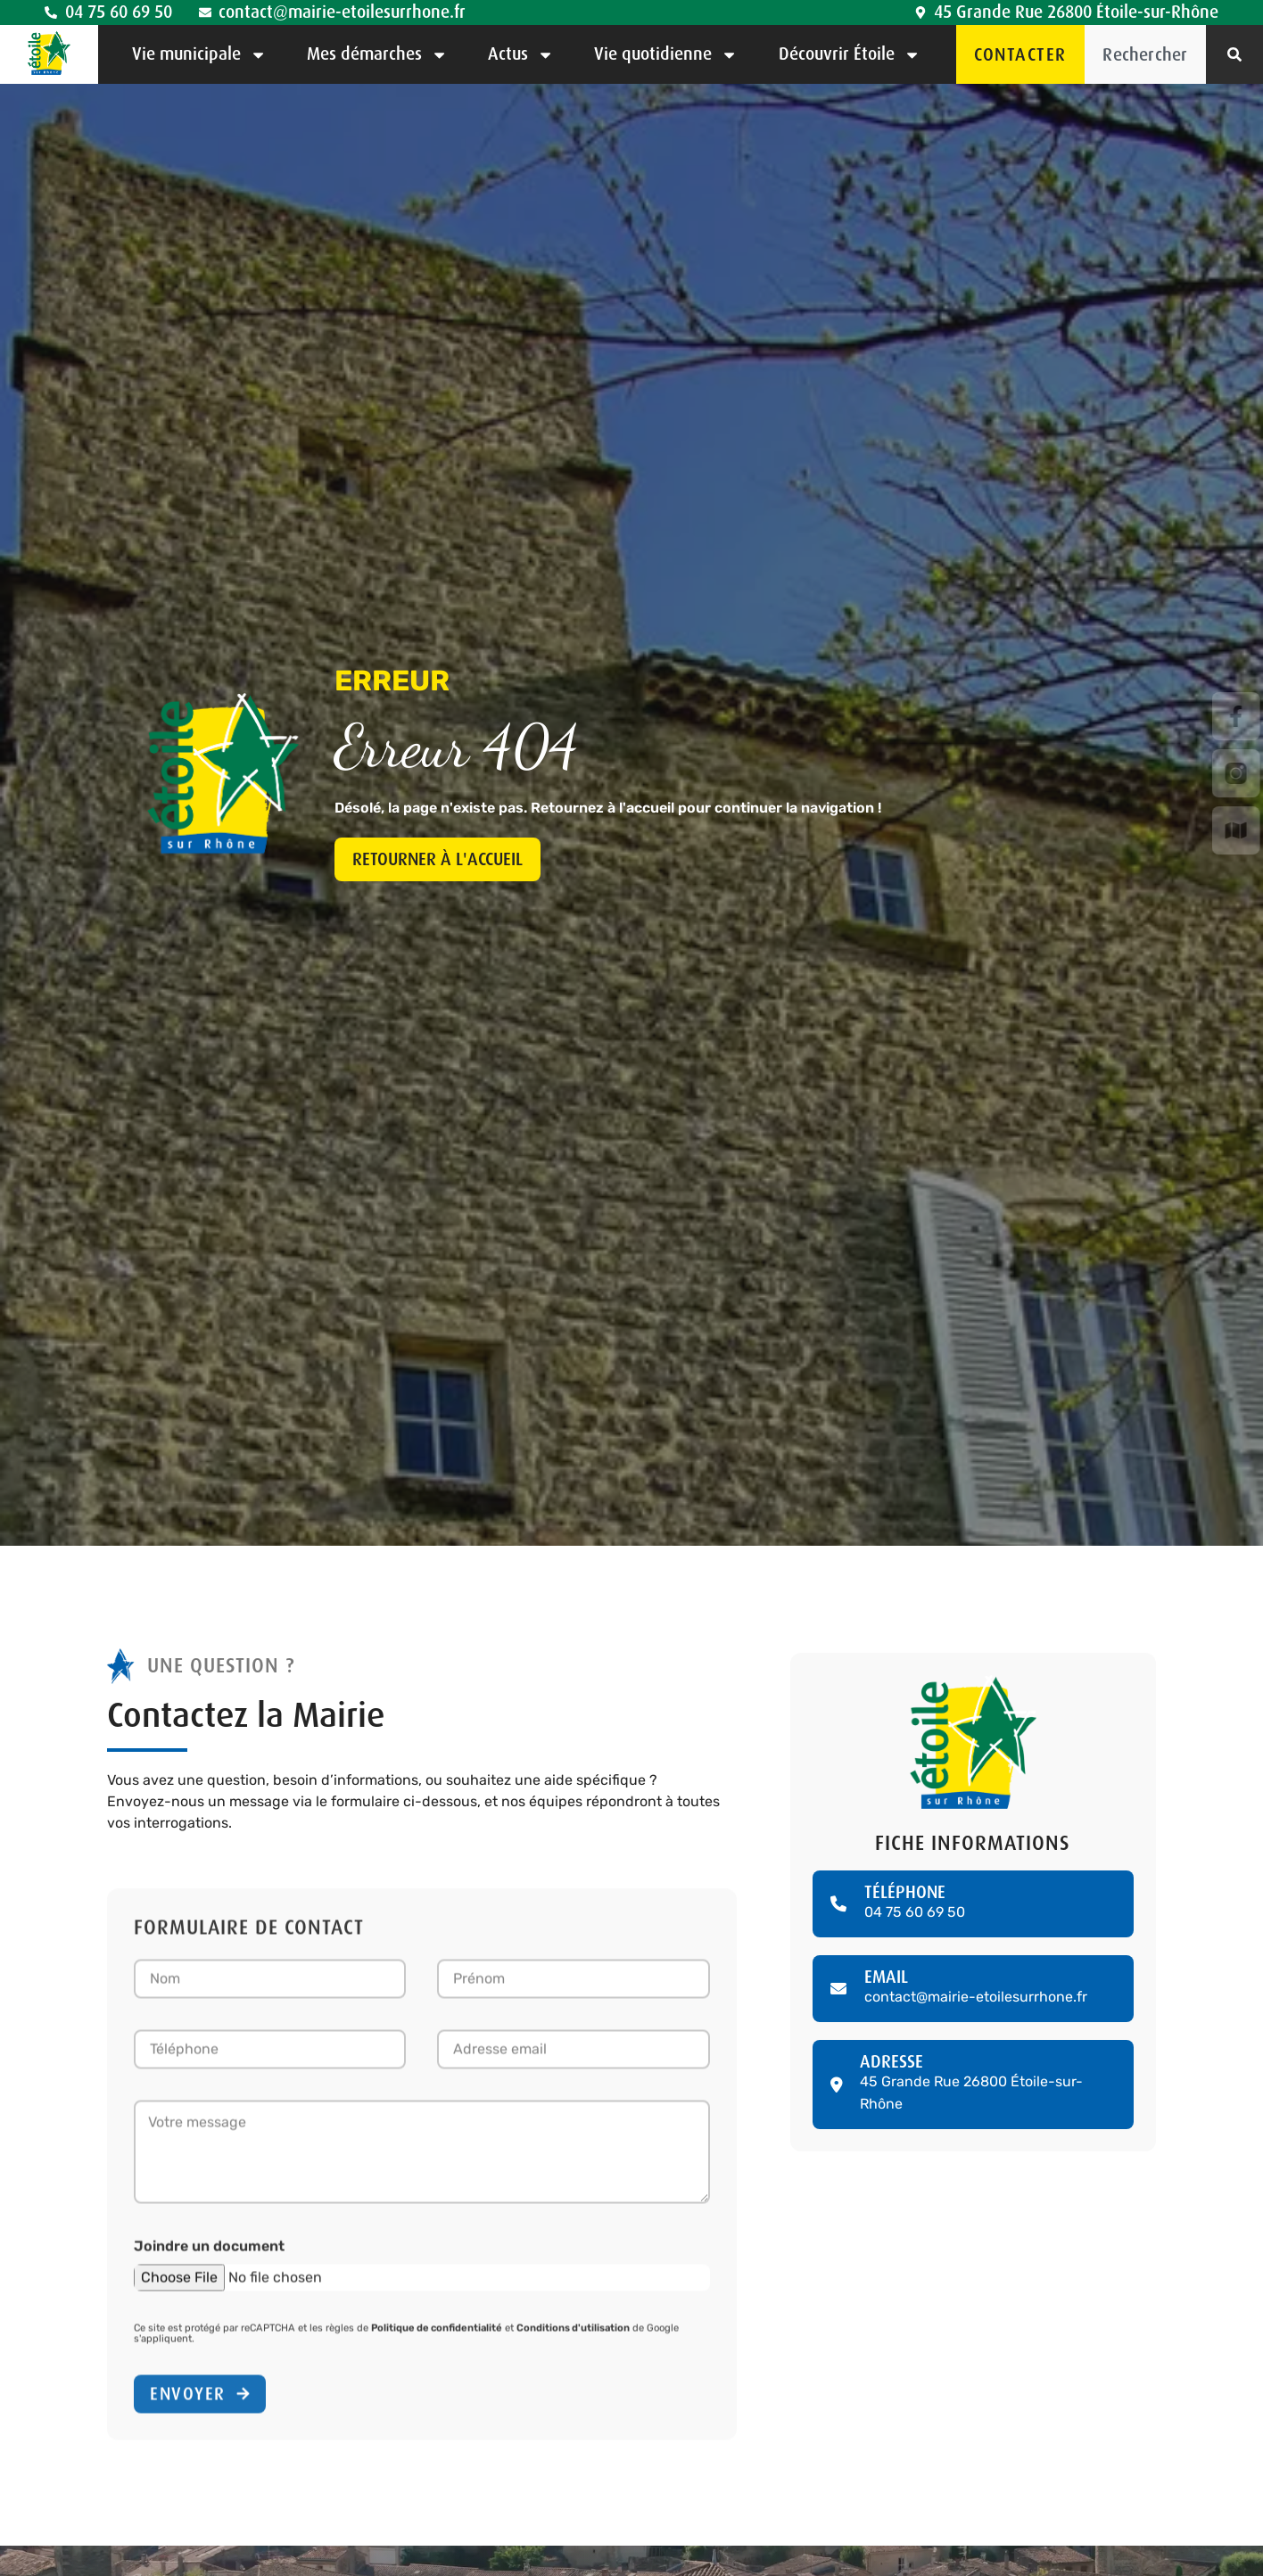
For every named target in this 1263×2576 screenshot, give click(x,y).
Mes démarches (377, 54)
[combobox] (1145, 54)
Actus (521, 54)
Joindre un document (209, 2251)
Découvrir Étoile (849, 54)
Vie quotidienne (666, 54)
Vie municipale (199, 54)
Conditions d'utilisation (573, 2334)
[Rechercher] (1234, 54)
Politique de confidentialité (436, 2334)
